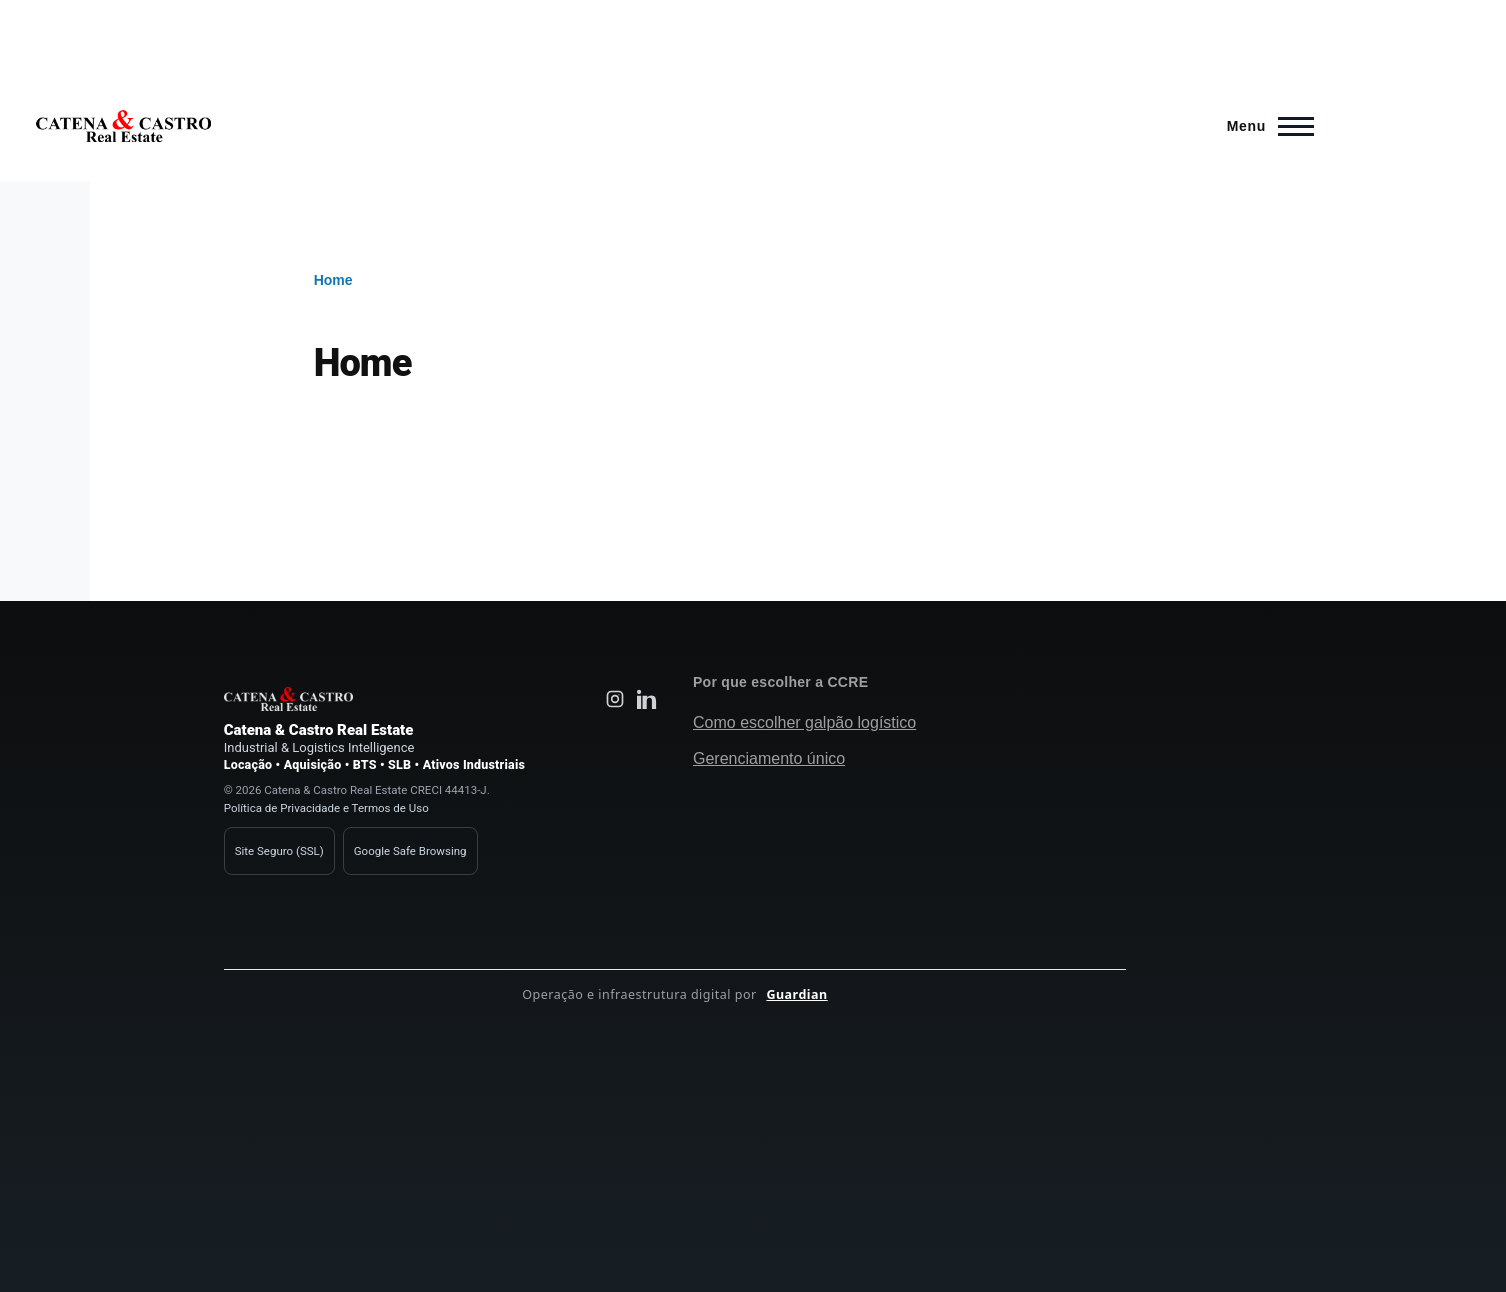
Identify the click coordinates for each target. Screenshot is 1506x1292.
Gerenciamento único (769, 758)
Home (333, 280)
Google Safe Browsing (410, 851)
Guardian (796, 994)
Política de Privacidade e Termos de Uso (326, 808)
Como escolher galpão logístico (804, 722)
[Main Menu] (1264, 126)
